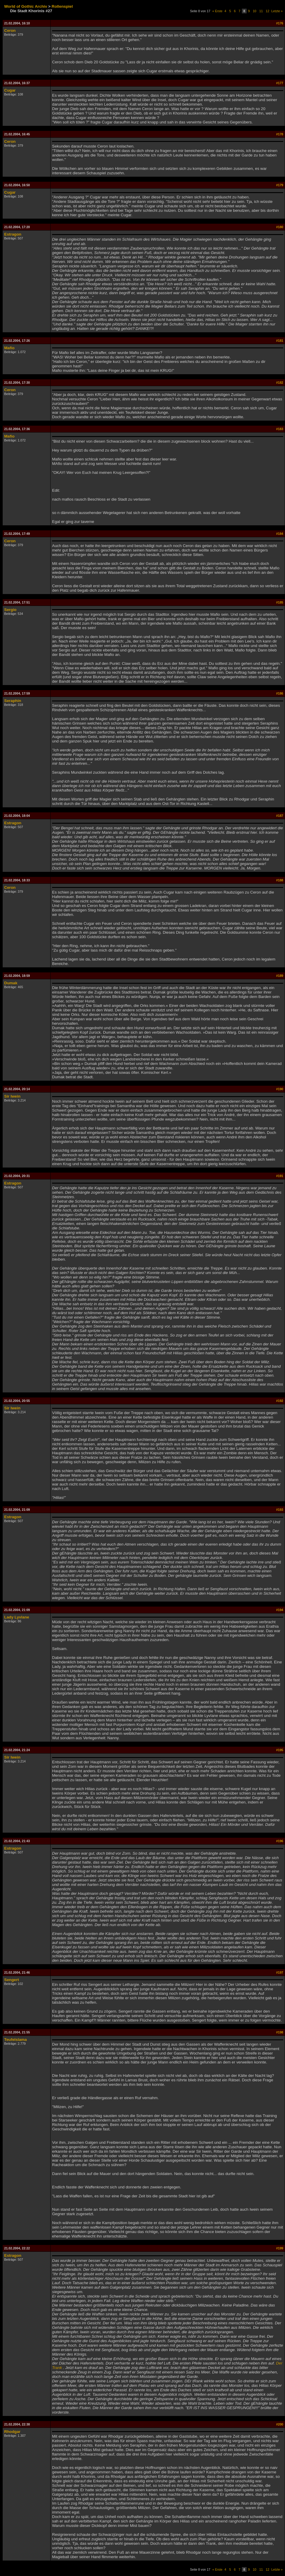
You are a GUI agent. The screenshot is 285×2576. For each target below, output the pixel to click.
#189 (279, 975)
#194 (279, 1610)
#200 (279, 2424)
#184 (279, 533)
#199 (279, 2248)
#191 (279, 1176)
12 (267, 11)
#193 (279, 1509)
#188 (279, 880)
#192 (279, 1401)
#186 (279, 693)
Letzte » (277, 11)
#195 (279, 1750)
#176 (279, 23)
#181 (279, 340)
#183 (279, 429)
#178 (279, 134)
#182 (279, 382)
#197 (279, 1972)
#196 (279, 1841)
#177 (279, 83)
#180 (279, 227)
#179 (279, 185)
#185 (279, 602)
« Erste (217, 11)
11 (261, 11)
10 (254, 11)
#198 (279, 2032)
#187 (279, 815)
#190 (279, 1089)
